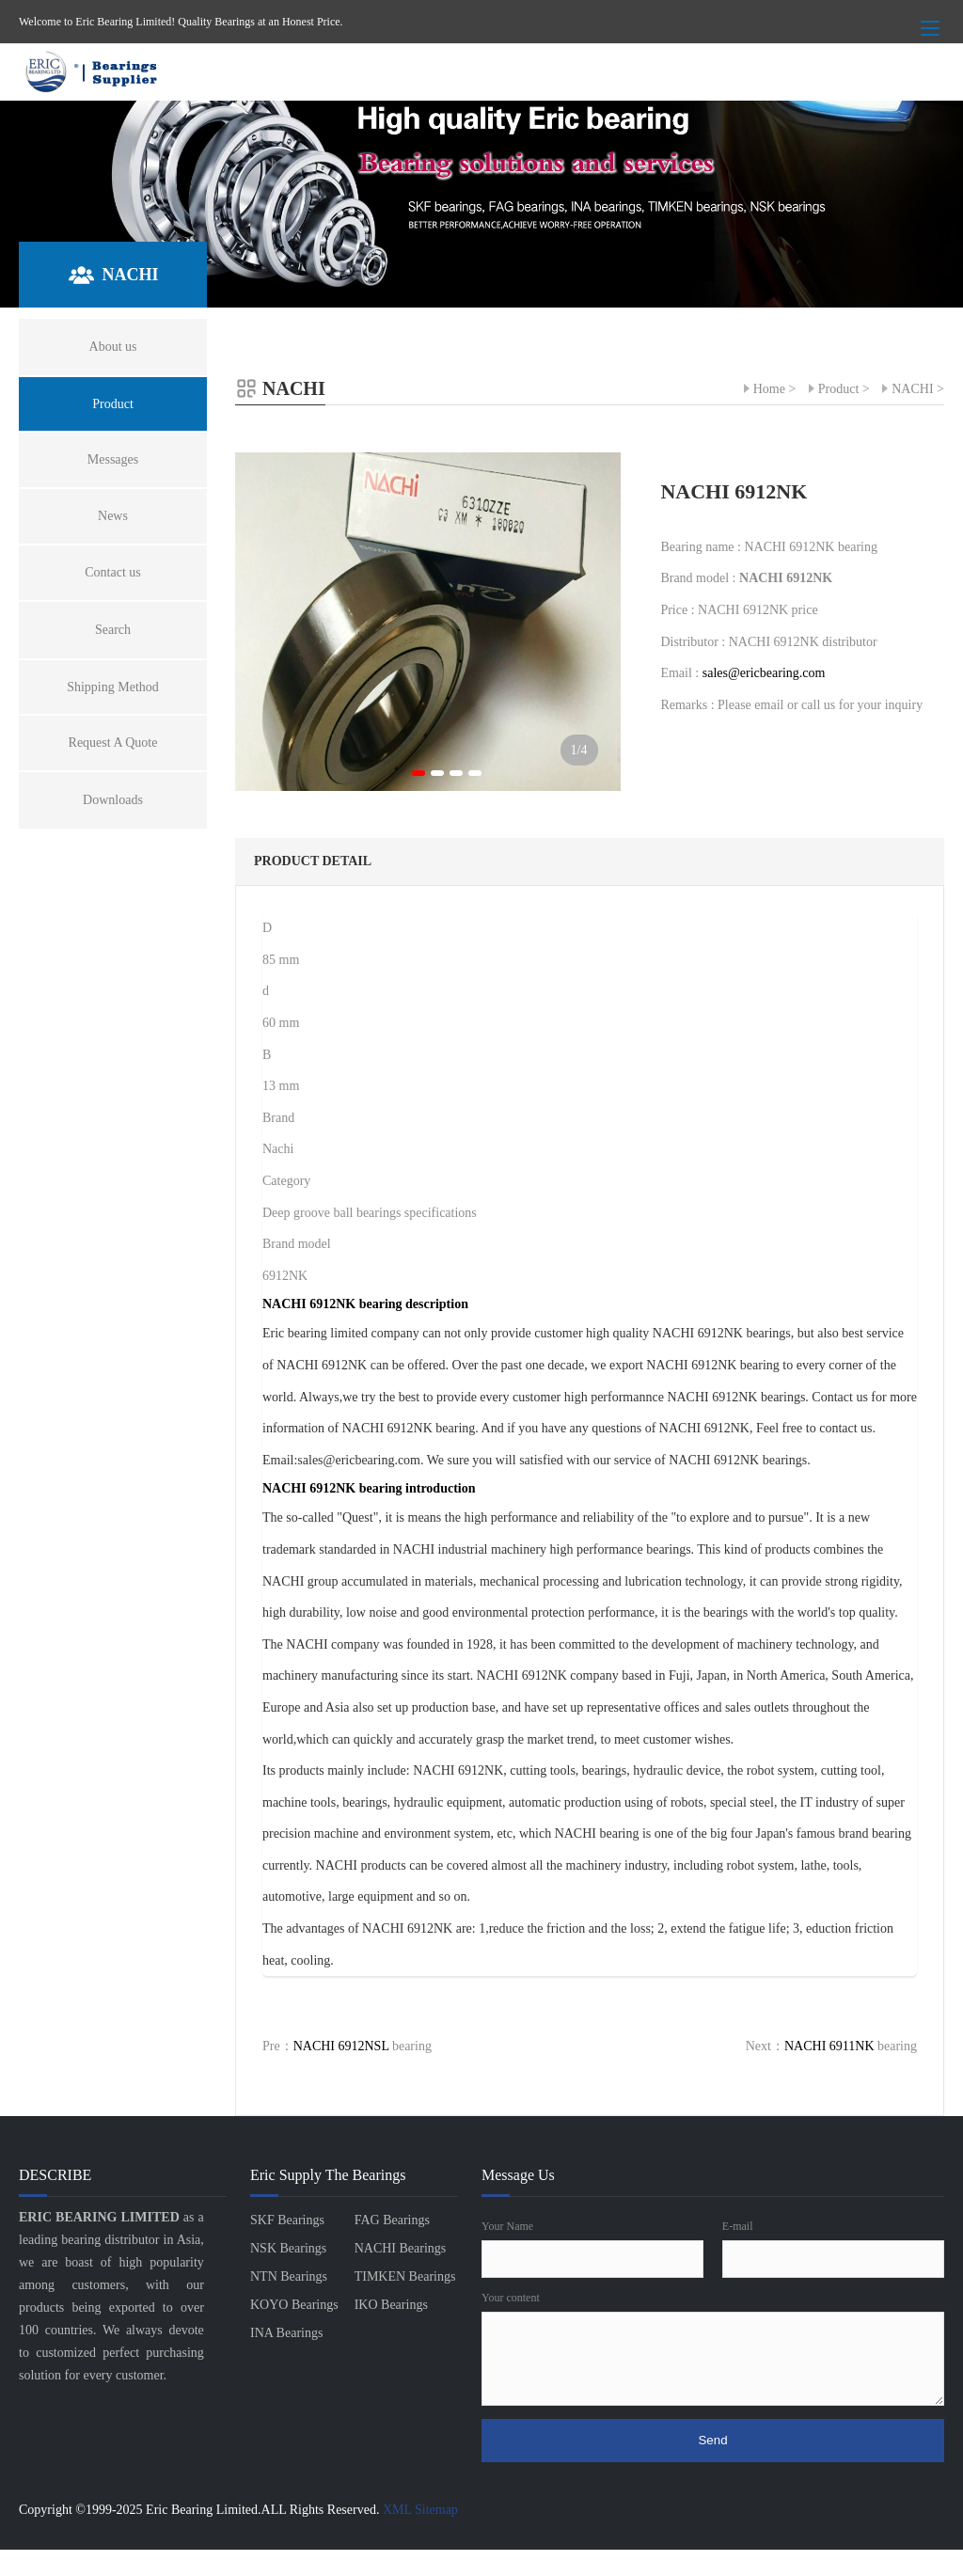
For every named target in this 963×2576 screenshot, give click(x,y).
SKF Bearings (287, 2220)
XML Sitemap (420, 2510)
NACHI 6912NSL (341, 2046)
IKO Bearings (391, 2305)
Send (712, 2440)
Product (839, 389)
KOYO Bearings (294, 2305)
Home (769, 389)
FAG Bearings (392, 2220)
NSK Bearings (288, 2248)
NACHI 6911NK (829, 2046)
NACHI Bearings (401, 2248)
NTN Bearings (288, 2276)
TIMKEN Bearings (405, 2276)
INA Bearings (286, 2333)
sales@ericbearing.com (764, 673)
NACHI (912, 389)
